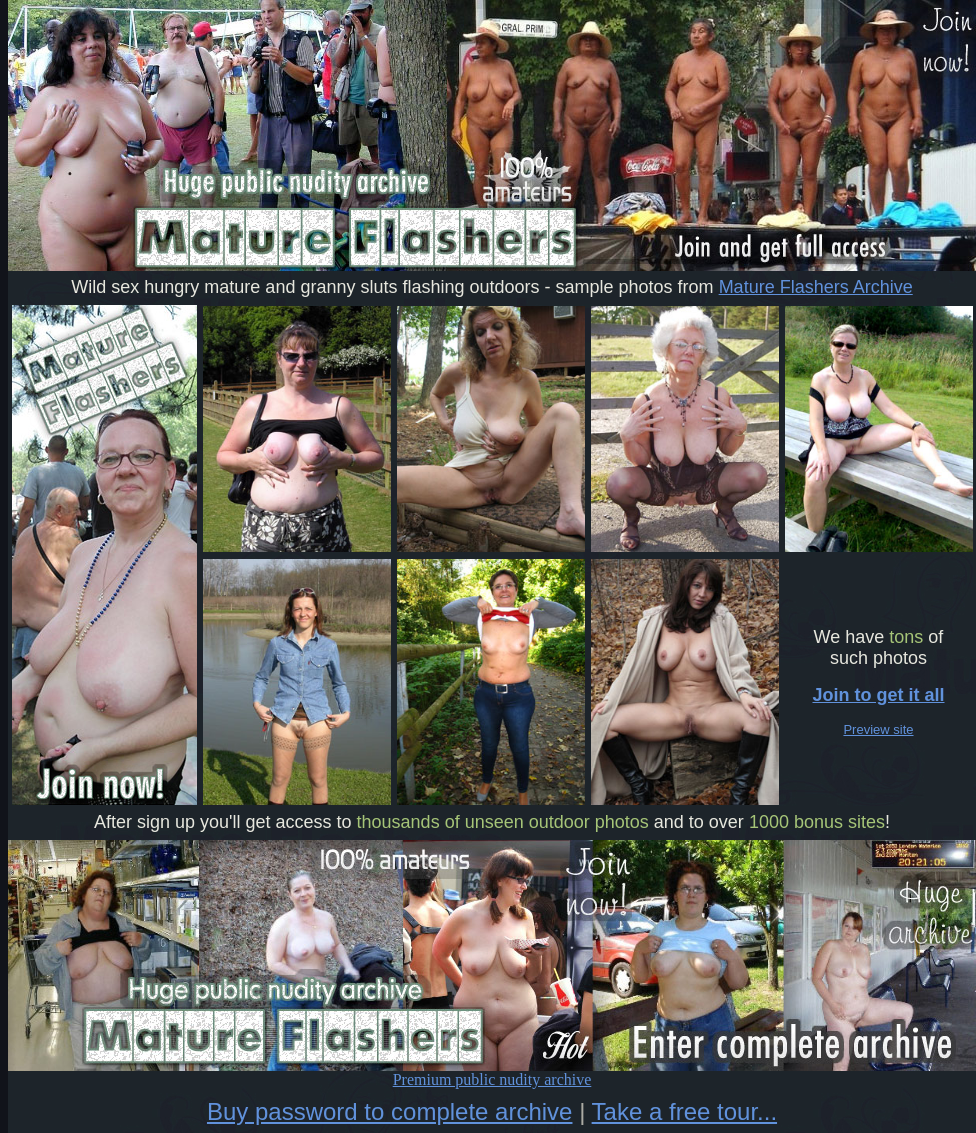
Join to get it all (878, 695)
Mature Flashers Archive (816, 287)
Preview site (878, 729)
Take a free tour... (684, 1111)
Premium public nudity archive (492, 1072)
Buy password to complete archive (390, 1111)
